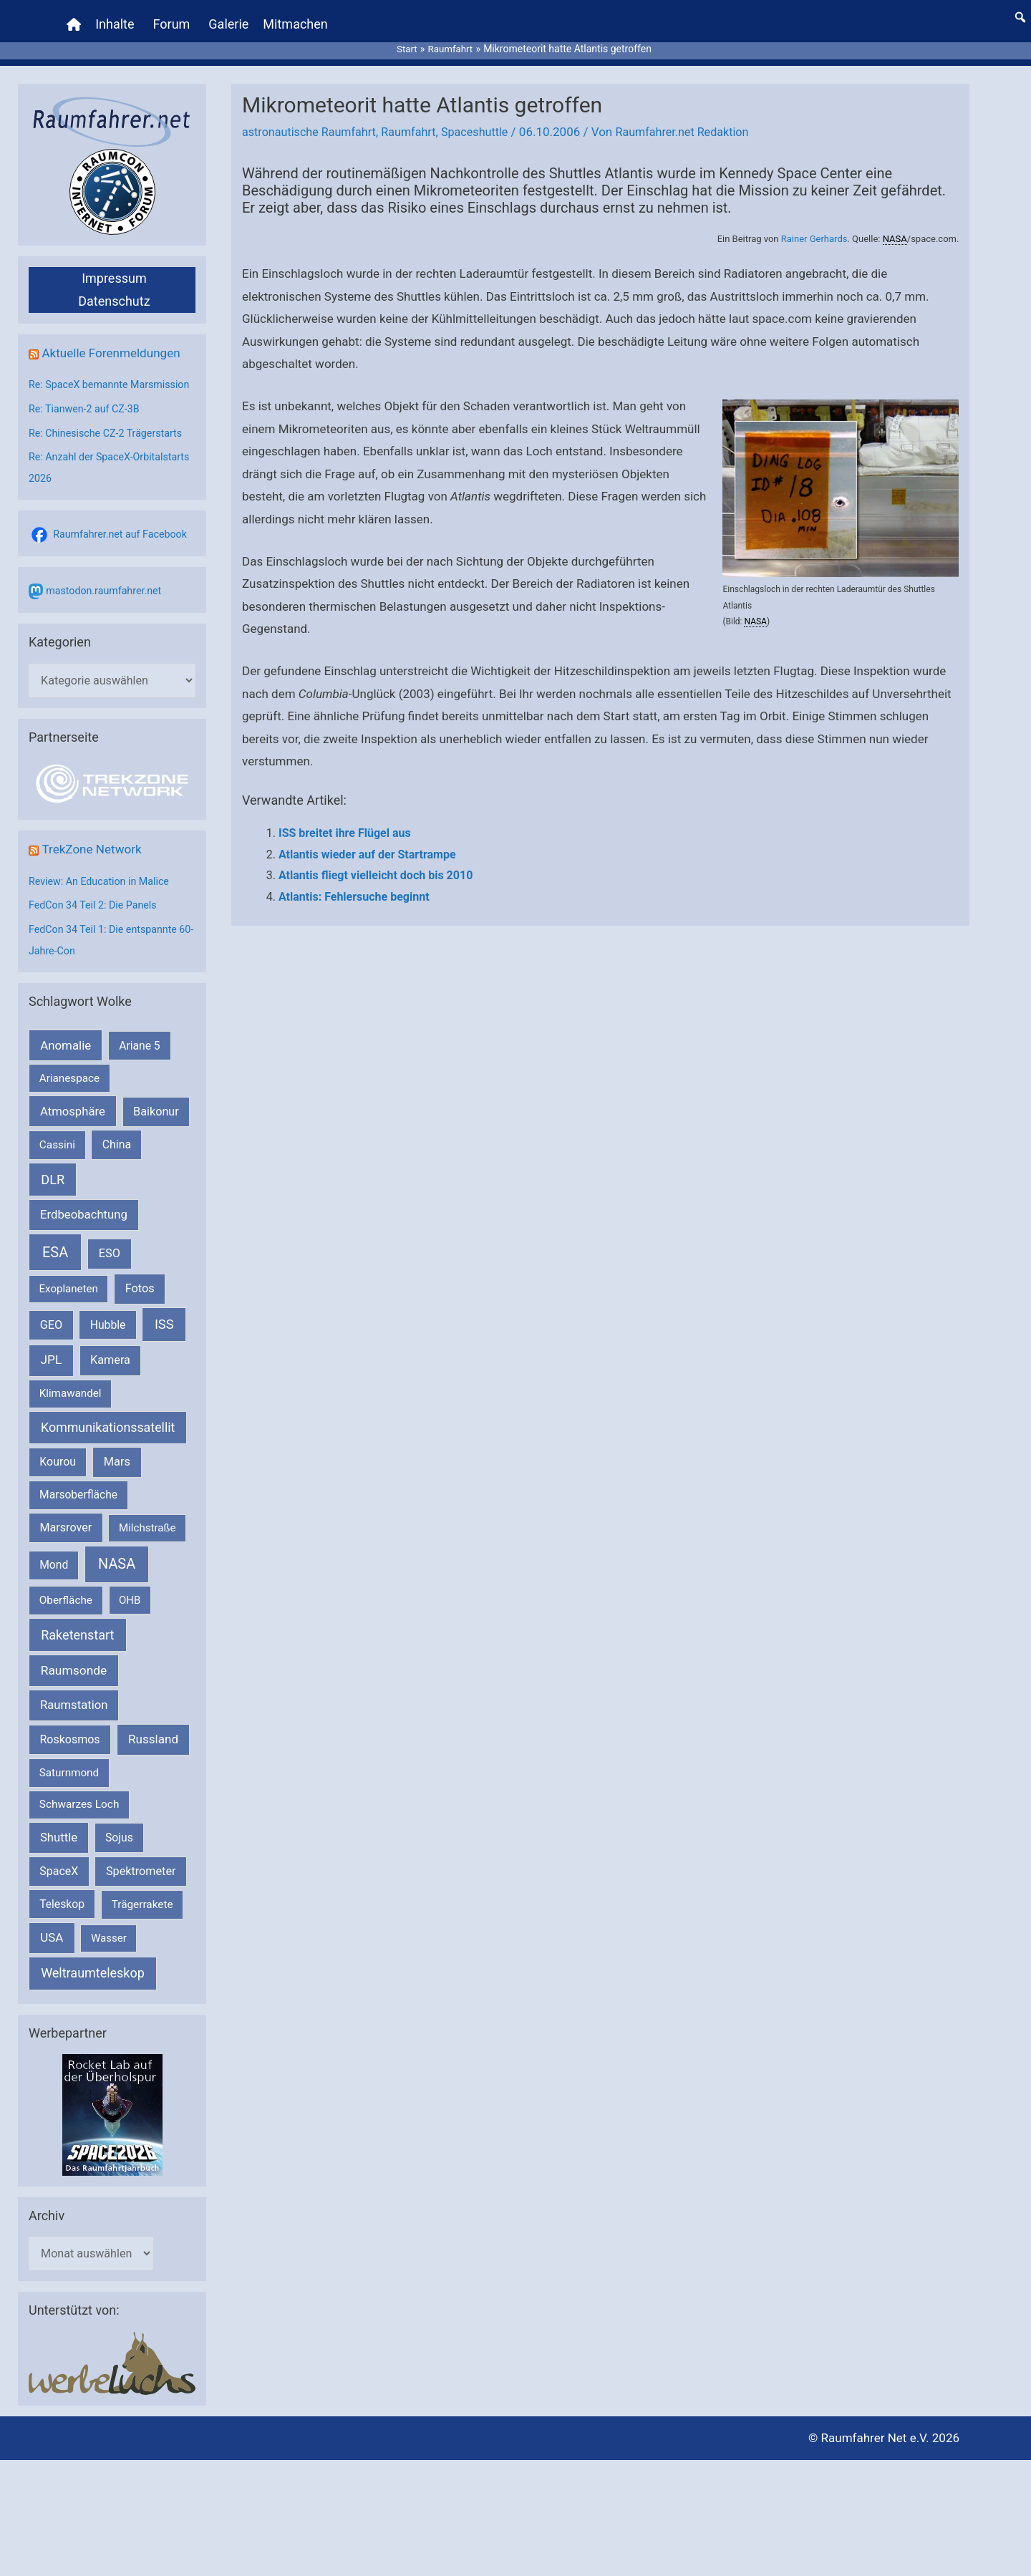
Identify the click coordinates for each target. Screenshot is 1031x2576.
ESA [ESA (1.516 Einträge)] (55, 1262)
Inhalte (116, 17)
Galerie (230, 17)
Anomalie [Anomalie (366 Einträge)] (65, 1055)
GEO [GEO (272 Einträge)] (51, 1335)
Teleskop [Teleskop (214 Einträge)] (61, 1914)
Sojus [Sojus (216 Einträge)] (119, 1848)
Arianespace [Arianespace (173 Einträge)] (69, 1088)
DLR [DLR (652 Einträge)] (52, 1189)
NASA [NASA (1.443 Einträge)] (116, 1575)
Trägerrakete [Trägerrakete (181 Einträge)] (142, 1914)
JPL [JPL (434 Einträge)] (51, 1369)
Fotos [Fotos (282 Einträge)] (140, 1298)
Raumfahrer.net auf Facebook (123, 542)
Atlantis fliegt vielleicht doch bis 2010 (376, 862)
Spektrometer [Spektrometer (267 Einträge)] (141, 1881)
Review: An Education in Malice (103, 891)
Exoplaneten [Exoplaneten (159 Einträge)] (68, 1298)
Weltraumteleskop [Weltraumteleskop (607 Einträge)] (93, 1982)
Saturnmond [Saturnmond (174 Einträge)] (69, 1782)
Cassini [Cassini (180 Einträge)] (57, 1154)
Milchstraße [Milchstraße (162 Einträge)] (147, 1537)
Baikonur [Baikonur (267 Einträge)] (156, 1121)
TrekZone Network (94, 859)
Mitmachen (297, 17)
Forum (173, 17)
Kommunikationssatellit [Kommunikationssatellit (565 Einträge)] (108, 1437)
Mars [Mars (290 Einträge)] (117, 1472)
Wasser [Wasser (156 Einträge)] (109, 1948)
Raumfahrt (417, 119)
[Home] (76, 18)
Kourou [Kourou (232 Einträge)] (57, 1472)
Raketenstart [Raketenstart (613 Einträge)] (77, 1644)
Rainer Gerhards (814, 226)
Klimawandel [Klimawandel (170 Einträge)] (70, 1404)
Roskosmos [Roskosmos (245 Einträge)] (69, 1750)
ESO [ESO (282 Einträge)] (109, 1263)
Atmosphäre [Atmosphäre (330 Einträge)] (72, 1121)
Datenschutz (114, 288)
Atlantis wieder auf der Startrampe (367, 841)
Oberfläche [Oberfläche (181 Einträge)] (65, 1610)
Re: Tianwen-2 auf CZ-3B (87, 417)
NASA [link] (895, 226)
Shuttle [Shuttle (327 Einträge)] (58, 1848)
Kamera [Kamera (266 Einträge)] (110, 1370)
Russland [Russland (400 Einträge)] (153, 1750)
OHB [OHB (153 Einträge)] (129, 1610)
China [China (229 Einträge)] (116, 1154)
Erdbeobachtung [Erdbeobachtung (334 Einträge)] (83, 1225)
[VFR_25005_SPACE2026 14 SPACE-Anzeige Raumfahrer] (112, 2124)
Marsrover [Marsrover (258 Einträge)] (66, 1537)
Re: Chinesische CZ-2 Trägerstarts (109, 441)
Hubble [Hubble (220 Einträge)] (108, 1335)
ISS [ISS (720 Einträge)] (164, 1334)
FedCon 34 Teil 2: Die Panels (96, 915)
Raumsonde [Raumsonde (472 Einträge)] (74, 1681)
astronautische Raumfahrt (312, 119)
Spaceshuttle (487, 119)
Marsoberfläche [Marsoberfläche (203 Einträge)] (78, 1504)
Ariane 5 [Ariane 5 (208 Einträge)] (139, 1055)
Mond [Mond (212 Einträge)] (53, 1575)
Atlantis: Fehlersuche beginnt (354, 884)
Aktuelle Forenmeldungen (115, 339)
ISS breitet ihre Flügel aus (345, 820)
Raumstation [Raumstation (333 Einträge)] (73, 1716)
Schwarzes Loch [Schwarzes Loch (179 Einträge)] (79, 1814)
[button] (1020, 10)
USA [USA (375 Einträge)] (51, 1947)
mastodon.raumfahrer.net (107, 599)
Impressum (114, 265)
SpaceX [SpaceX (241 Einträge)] (58, 1881)
